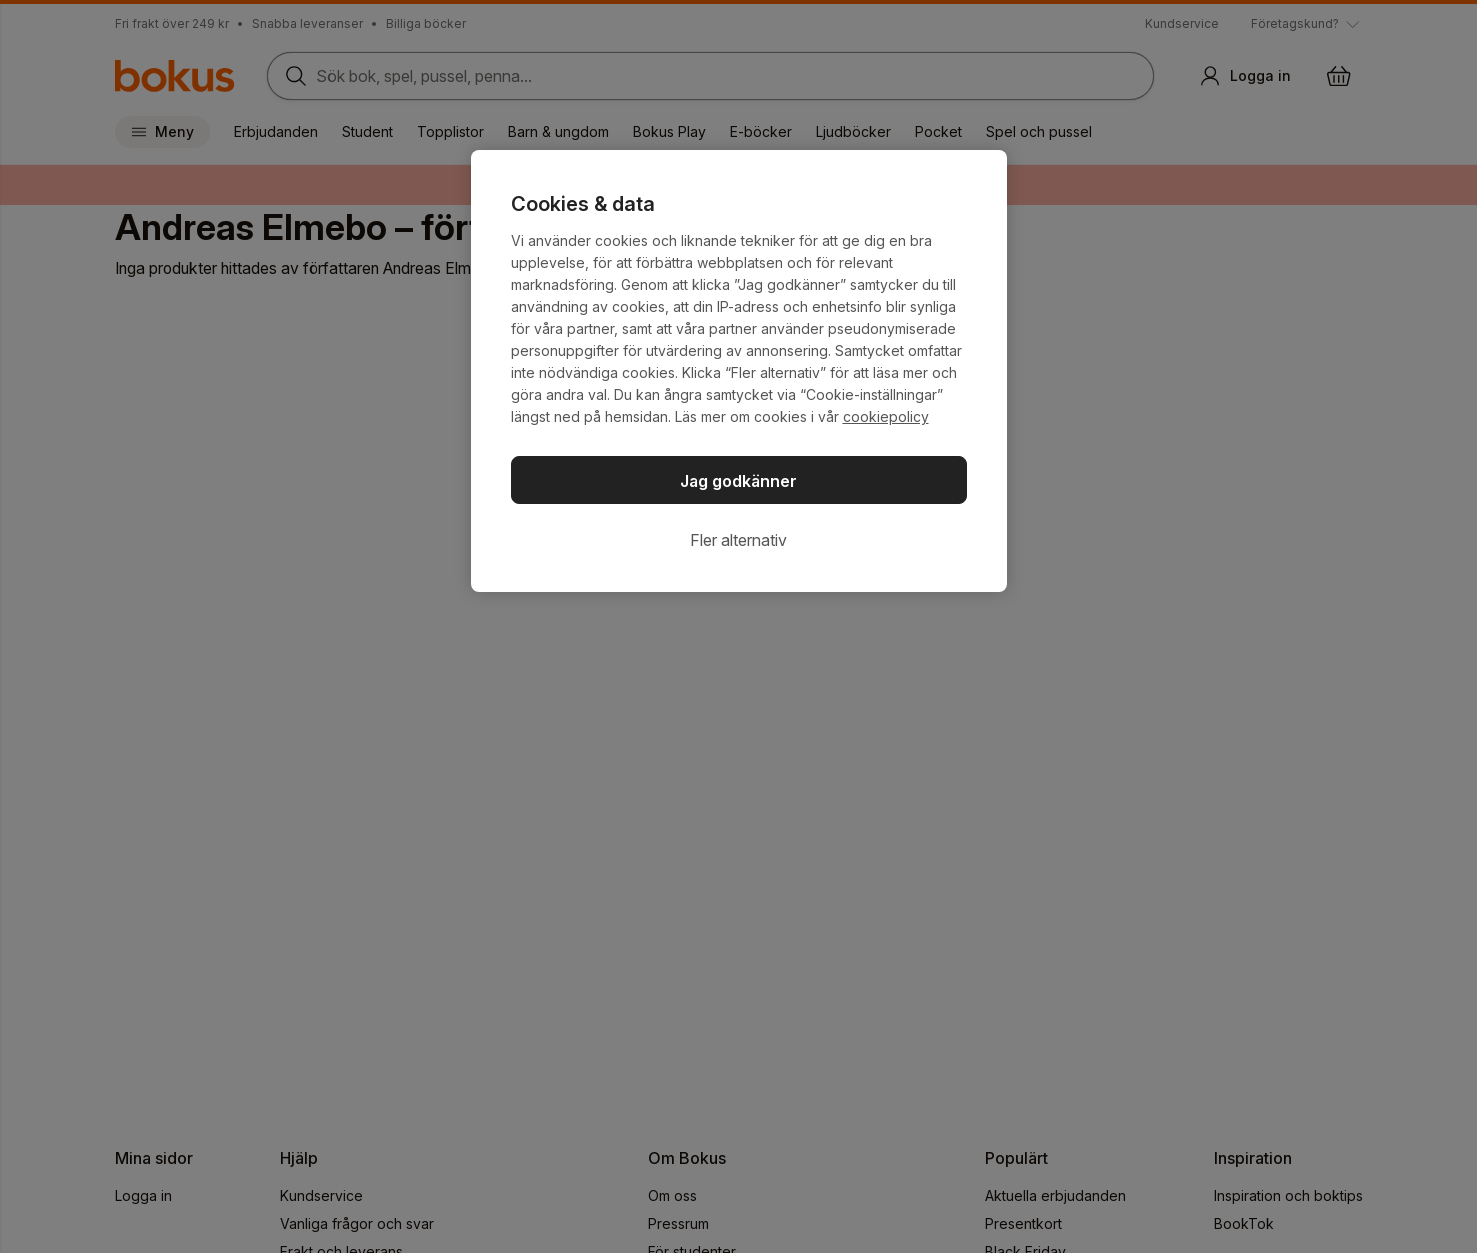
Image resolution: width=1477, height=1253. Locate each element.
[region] (739, 371)
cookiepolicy (886, 416)
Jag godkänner (738, 481)
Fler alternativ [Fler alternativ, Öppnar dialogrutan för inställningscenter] (738, 540)
